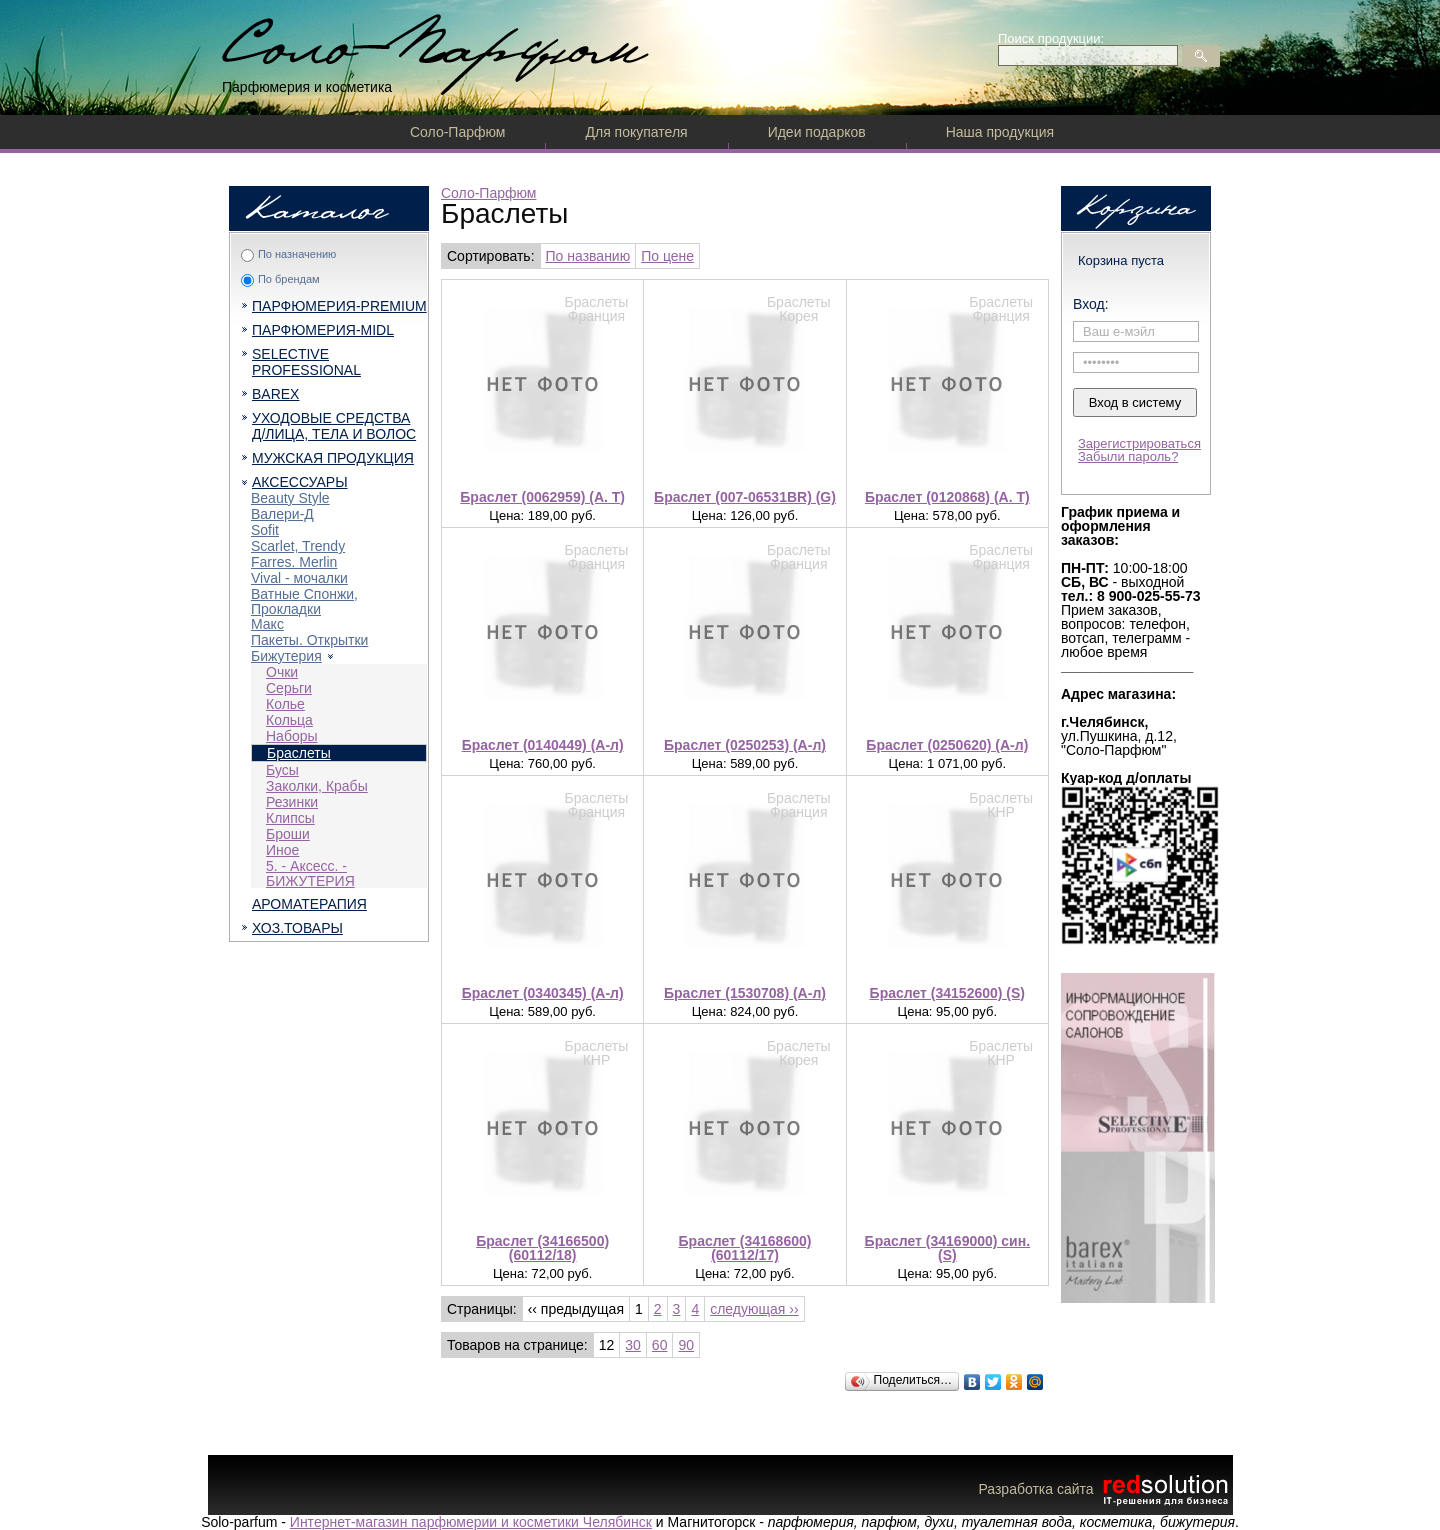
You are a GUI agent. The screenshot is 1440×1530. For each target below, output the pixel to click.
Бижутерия (286, 656)
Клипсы (290, 818)
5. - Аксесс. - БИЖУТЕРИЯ (310, 873)
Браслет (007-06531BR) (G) (745, 497)
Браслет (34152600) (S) (947, 993)
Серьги (289, 688)
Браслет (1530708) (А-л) (745, 993)
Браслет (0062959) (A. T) (542, 497)
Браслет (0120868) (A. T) (947, 497)
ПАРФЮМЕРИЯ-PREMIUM (339, 306)
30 (633, 1345)
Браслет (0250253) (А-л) (745, 745)
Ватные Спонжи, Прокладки (304, 601)
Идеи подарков (817, 132)
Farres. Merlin (294, 562)
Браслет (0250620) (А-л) (947, 745)
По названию (588, 256)
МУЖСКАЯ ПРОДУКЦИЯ (333, 458)
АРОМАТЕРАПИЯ (309, 904)
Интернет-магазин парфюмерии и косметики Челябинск (471, 1522)
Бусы (282, 770)
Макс (267, 624)
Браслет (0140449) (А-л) (543, 745)
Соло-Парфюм (457, 132)
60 (660, 1345)
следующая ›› (754, 1309)
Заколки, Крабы (317, 786)
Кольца (289, 720)
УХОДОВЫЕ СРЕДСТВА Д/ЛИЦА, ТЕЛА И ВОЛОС (334, 426)
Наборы (292, 736)
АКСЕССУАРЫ (300, 482)
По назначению (297, 254)
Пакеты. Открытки (309, 640)
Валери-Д (282, 514)
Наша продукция (1000, 132)
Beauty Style (290, 498)
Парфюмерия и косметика (307, 87)
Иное (282, 850)
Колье (285, 704)
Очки (282, 672)
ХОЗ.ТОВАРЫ (297, 928)
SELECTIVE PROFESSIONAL (306, 362)
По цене (667, 256)
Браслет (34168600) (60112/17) (745, 1248)
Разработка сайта (1105, 1489)
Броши (288, 834)
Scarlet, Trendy (298, 546)
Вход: (1091, 304)
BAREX (275, 394)
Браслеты (299, 753)
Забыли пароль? (1128, 456)
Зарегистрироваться (1139, 443)
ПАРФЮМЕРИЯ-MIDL (323, 330)
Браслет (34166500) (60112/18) (542, 1248)
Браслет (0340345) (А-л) (543, 993)
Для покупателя (636, 132)
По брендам (289, 279)
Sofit (265, 530)
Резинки (292, 802)
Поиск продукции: (1051, 38)
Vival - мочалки (299, 578)
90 (686, 1345)
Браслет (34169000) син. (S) (947, 1248)
